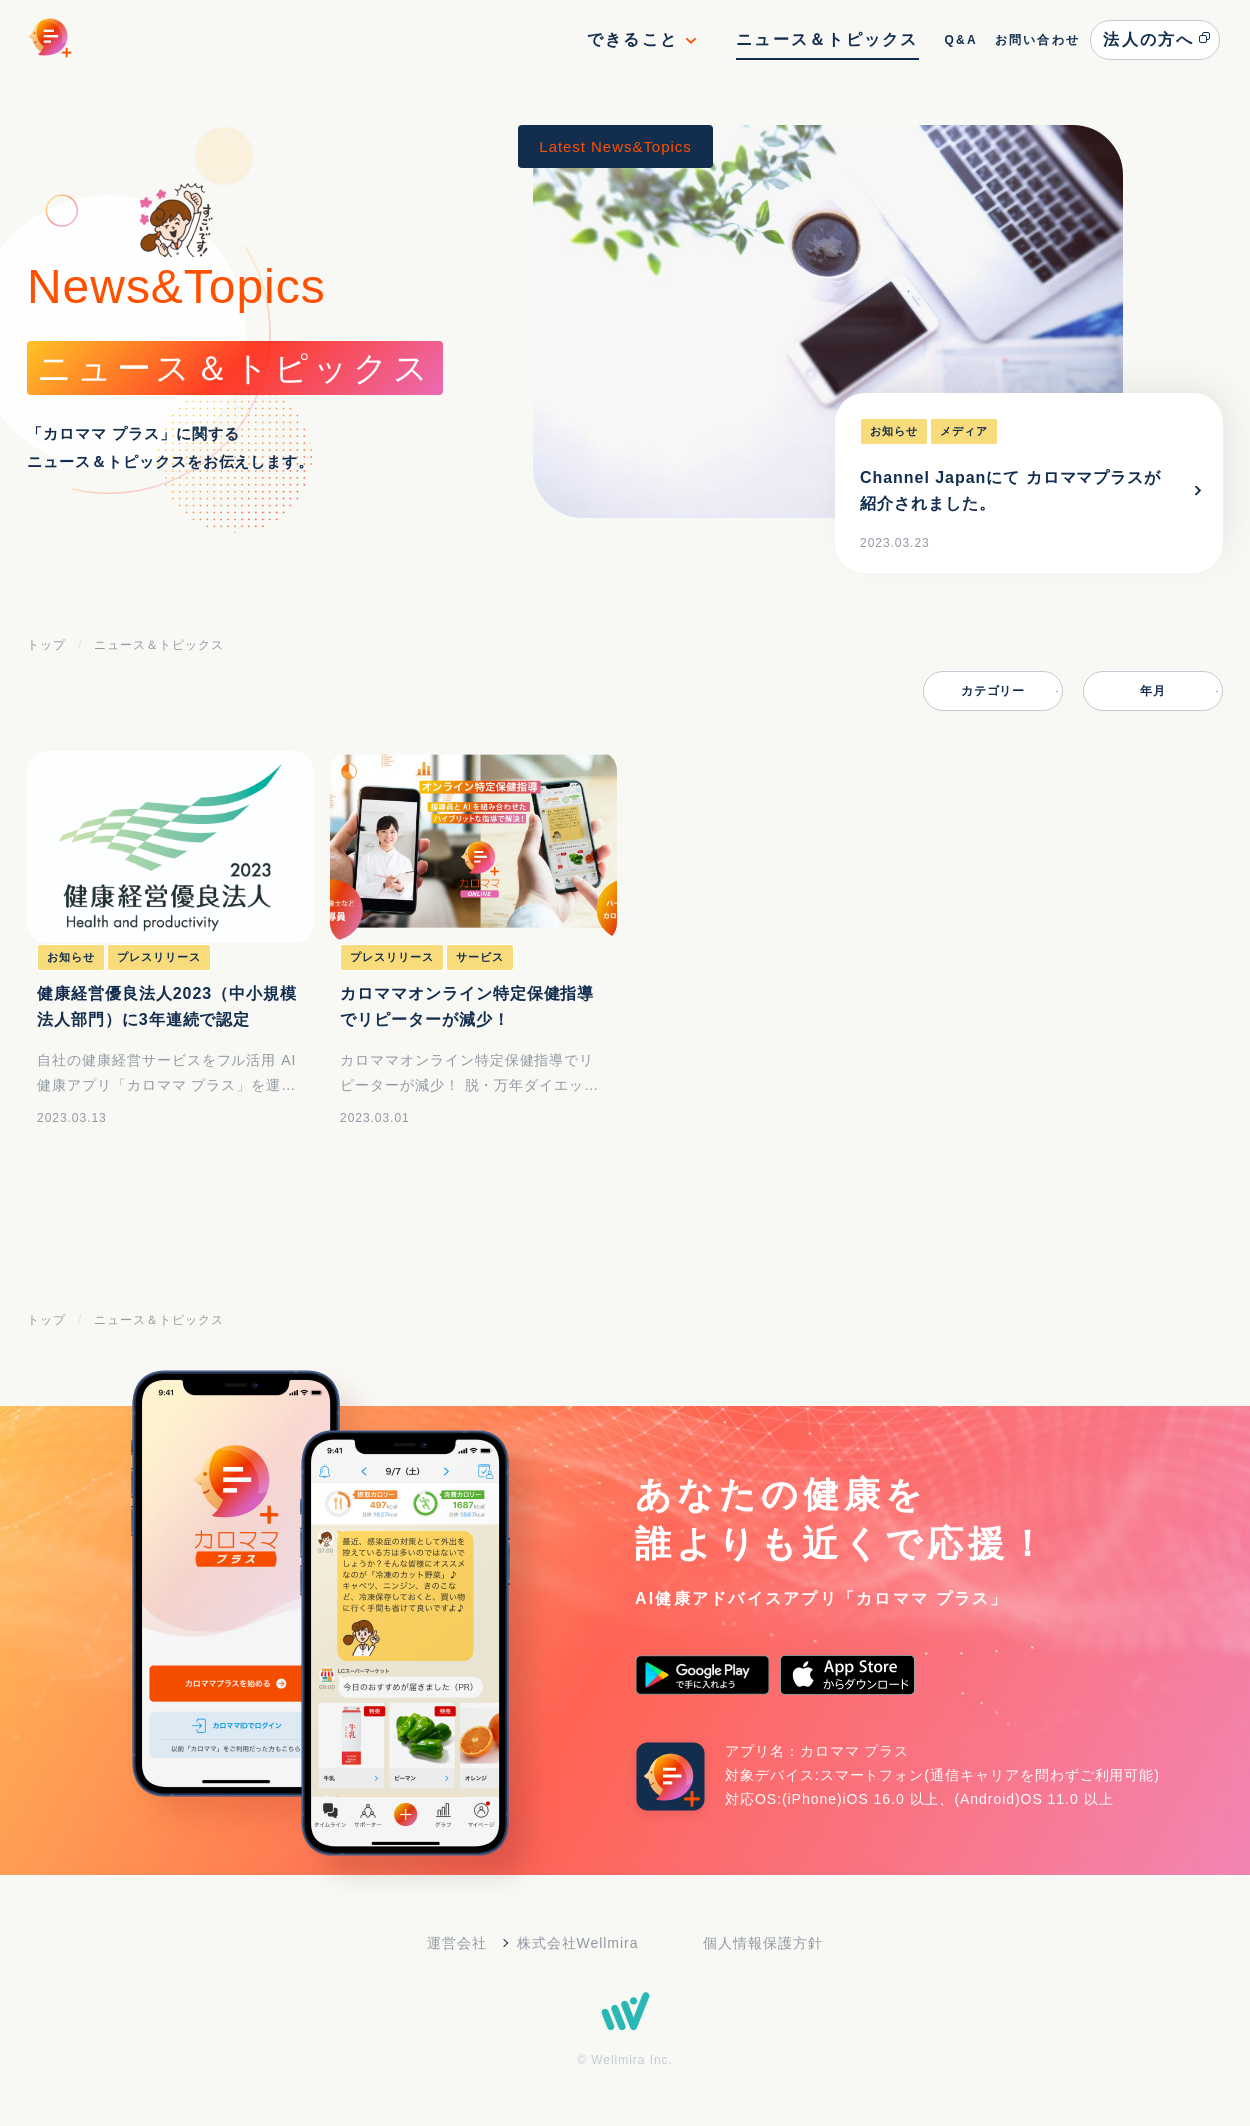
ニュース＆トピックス (827, 39)
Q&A (960, 40)
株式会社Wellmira (578, 1943)
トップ (46, 645)
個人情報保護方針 (763, 1943)
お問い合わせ (1037, 40)
